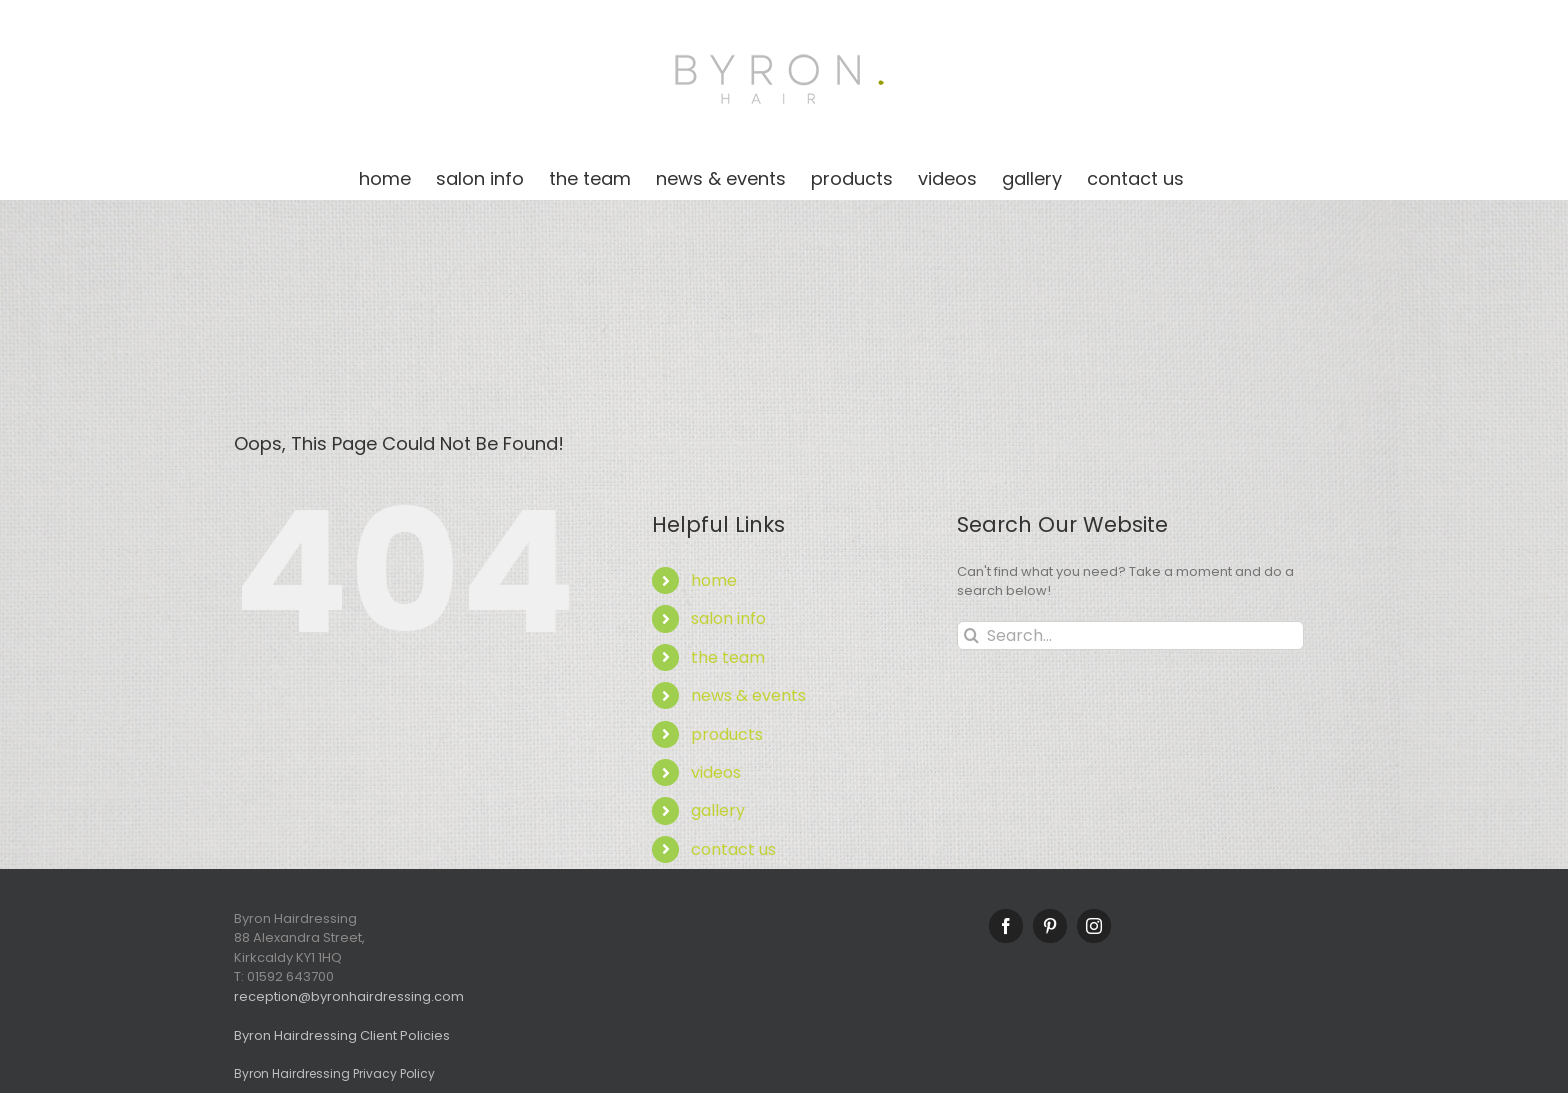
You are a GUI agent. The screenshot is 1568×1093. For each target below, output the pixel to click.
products (727, 734)
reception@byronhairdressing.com (349, 996)
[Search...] (1130, 635)
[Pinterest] (1050, 926)
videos (716, 772)
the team (728, 657)
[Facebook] (1006, 926)
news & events (748, 695)
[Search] (971, 635)
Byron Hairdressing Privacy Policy (334, 1073)
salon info (728, 618)
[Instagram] (1094, 926)
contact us (733, 849)
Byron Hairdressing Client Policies (342, 1035)
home (714, 580)
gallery (718, 810)
